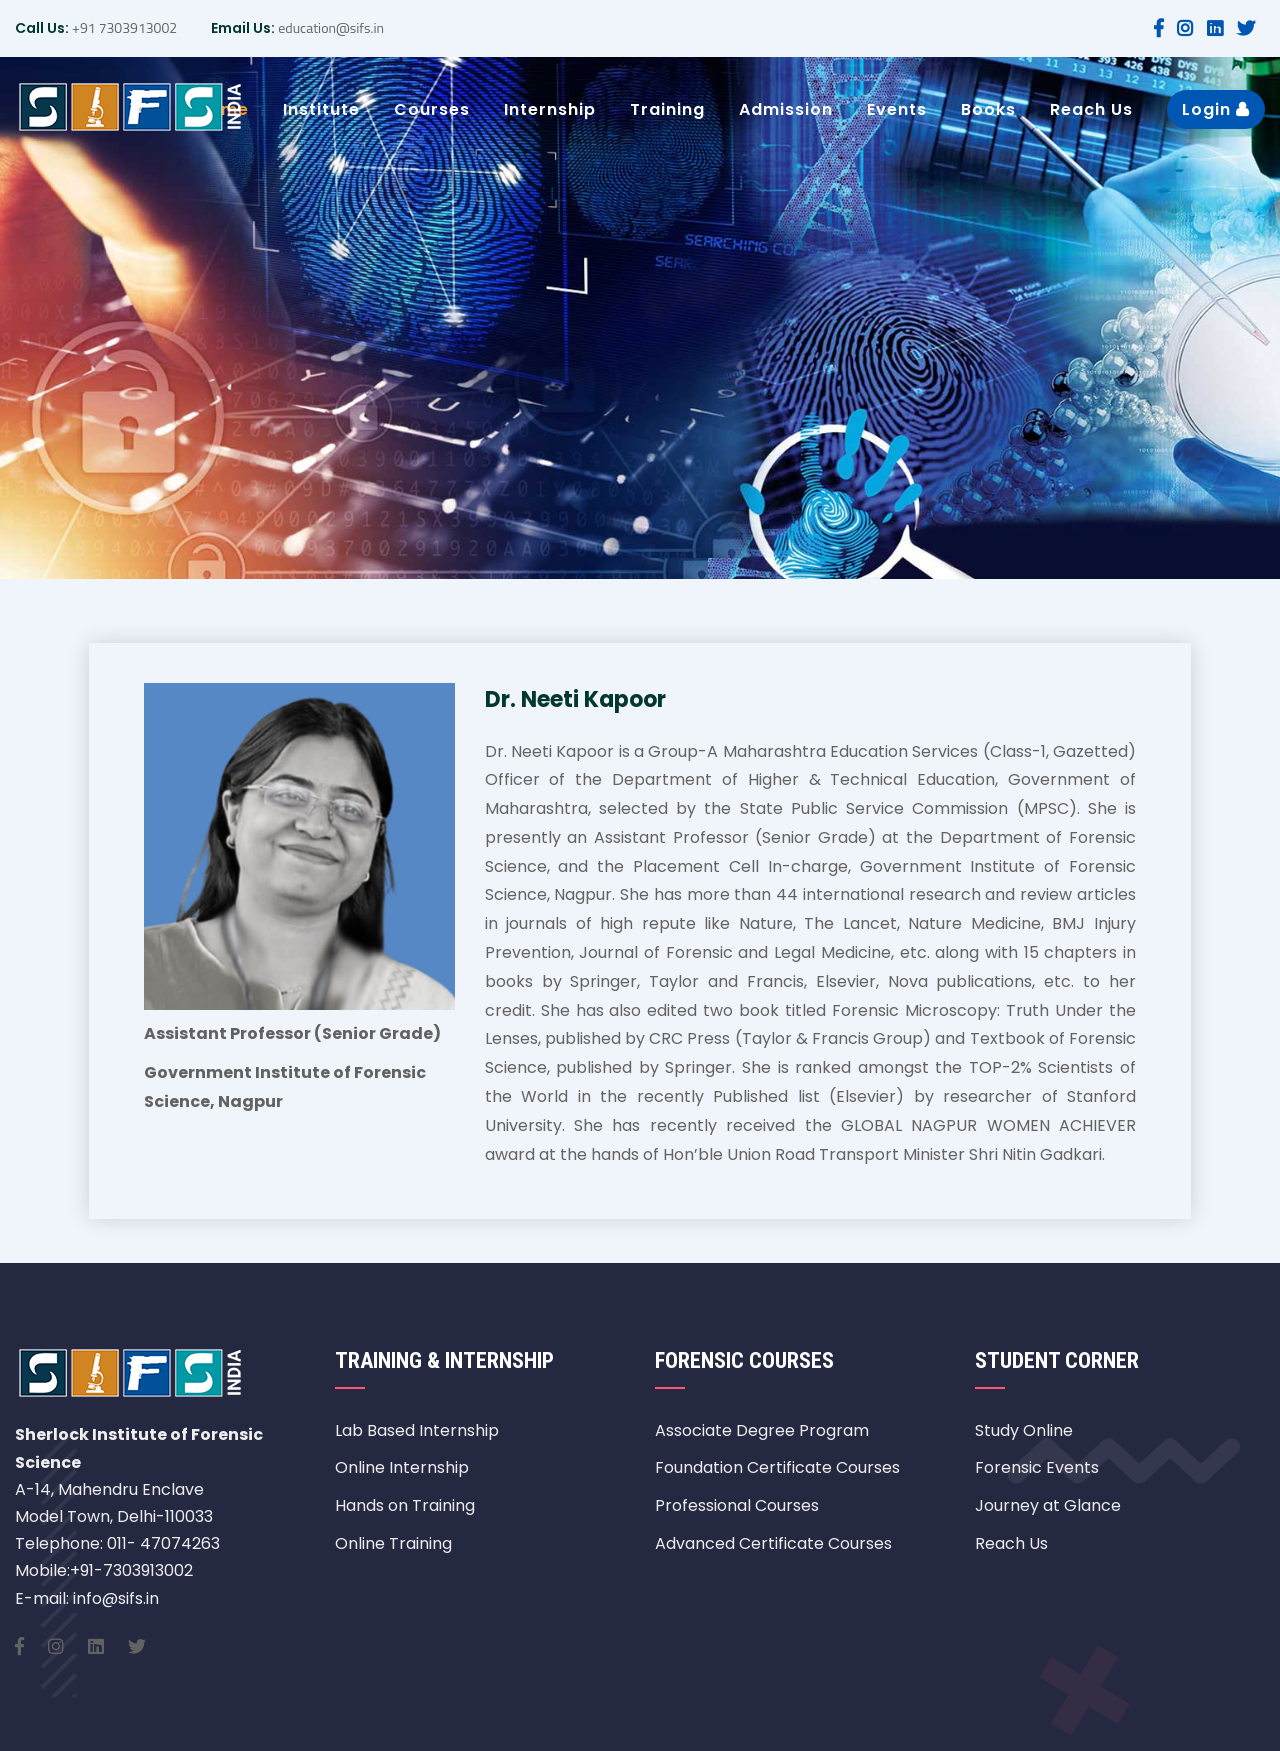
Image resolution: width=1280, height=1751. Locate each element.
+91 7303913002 (123, 27)
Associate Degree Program (762, 1430)
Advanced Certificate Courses (773, 1543)
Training (667, 109)
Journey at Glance (1048, 1505)
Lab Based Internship (417, 1430)
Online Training (393, 1543)
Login (1216, 109)
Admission (786, 109)
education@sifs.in (329, 27)
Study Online (1024, 1430)
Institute (321, 109)
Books (988, 109)
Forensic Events (1037, 1467)
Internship (550, 109)
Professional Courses (737, 1505)
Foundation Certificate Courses (777, 1467)
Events (897, 109)
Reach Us (1091, 109)
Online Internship (402, 1467)
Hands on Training (405, 1505)
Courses (432, 109)
